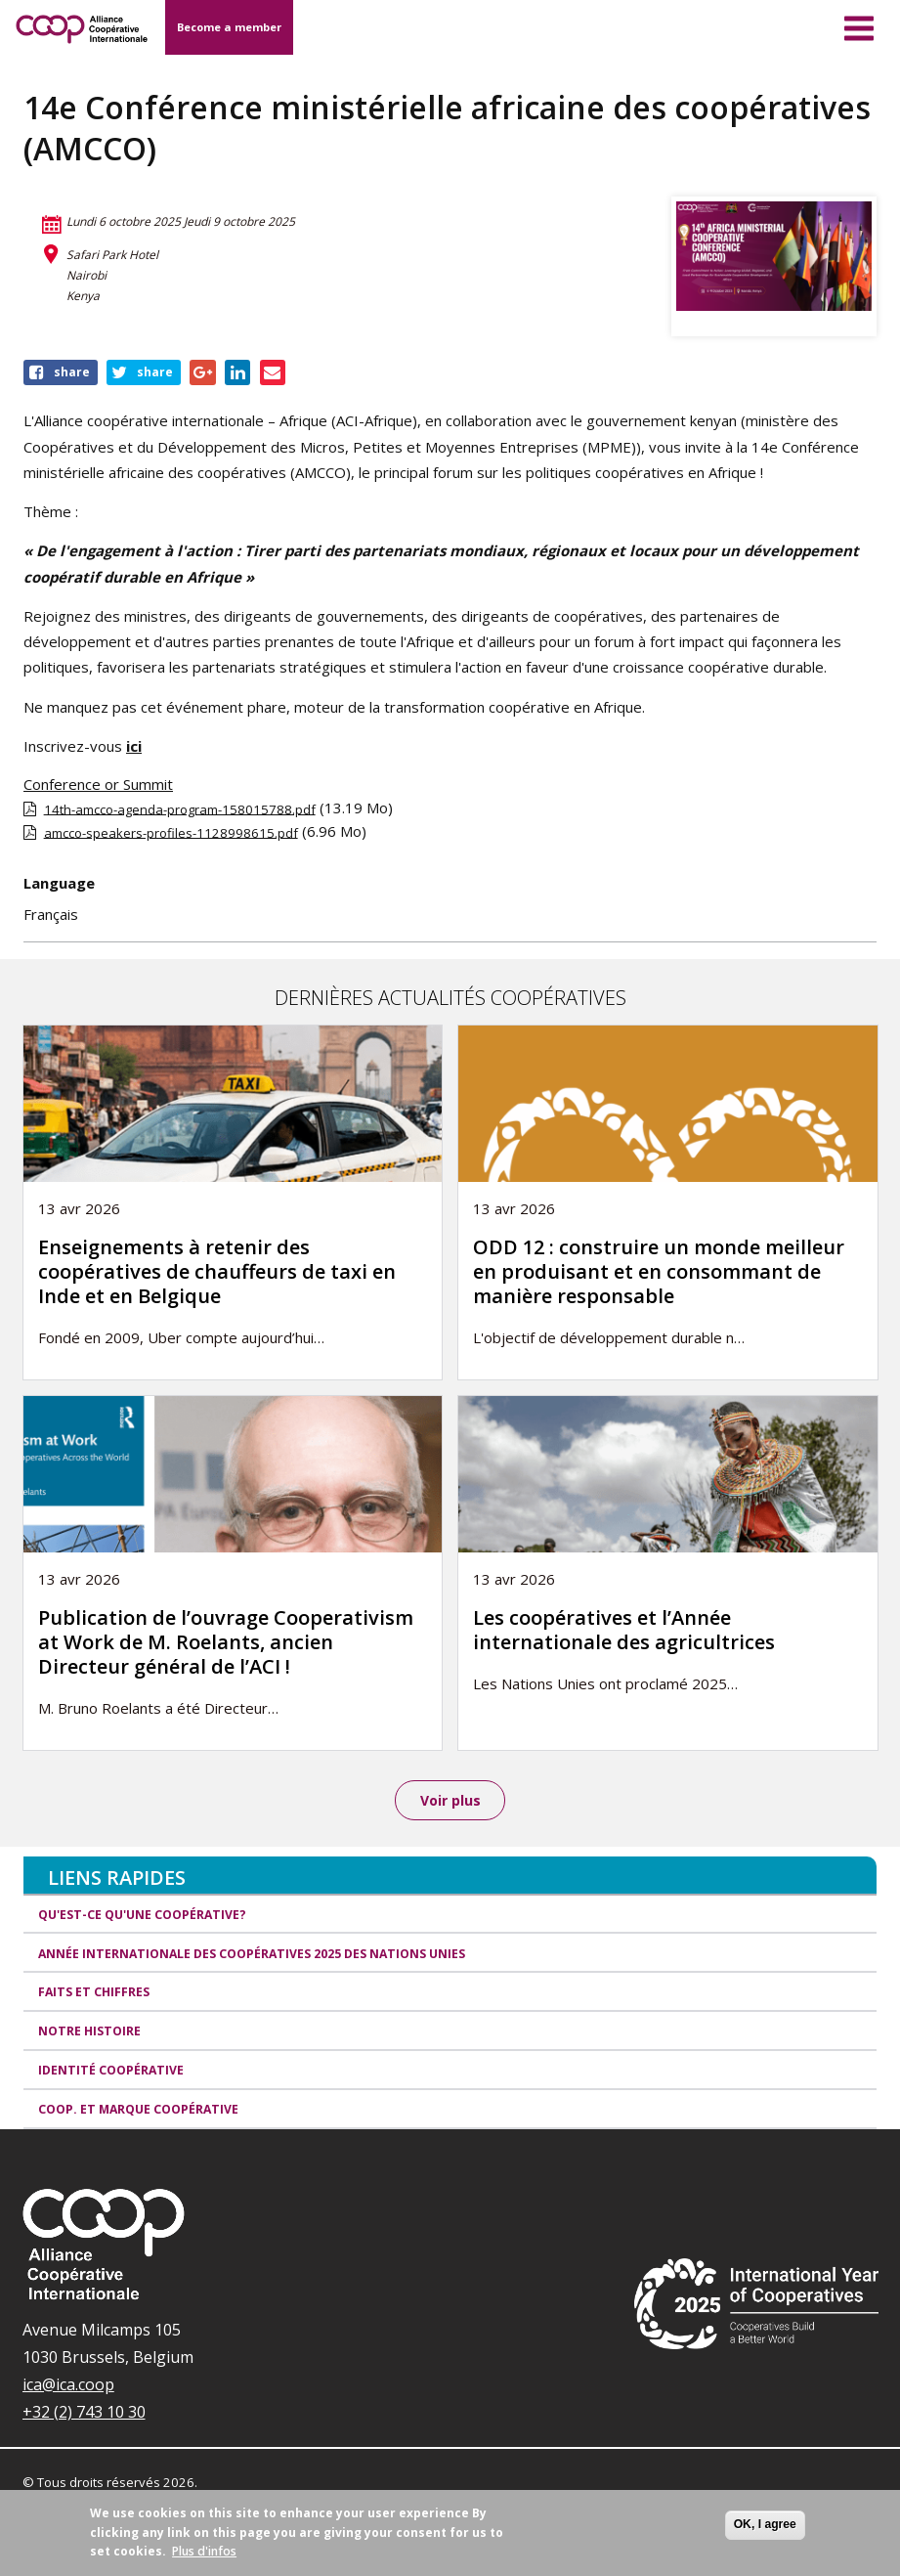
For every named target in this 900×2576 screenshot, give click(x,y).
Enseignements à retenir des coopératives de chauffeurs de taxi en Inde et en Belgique (217, 1271)
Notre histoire (89, 2033)
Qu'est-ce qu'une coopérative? (142, 1915)
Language (59, 883)
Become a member (229, 27)
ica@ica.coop (68, 2385)
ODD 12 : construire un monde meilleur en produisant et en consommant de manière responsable (658, 1271)
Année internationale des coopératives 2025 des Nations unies (251, 1954)
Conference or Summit (98, 784)
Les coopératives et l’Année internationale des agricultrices (624, 1629)
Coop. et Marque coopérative (138, 2110)
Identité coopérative (111, 2072)
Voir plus (450, 1800)
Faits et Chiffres (94, 1994)
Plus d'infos (204, 2551)
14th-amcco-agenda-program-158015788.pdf (180, 808)
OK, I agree (765, 2524)
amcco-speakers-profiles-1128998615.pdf (171, 832)
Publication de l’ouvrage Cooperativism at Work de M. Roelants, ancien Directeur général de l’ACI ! (225, 1642)
